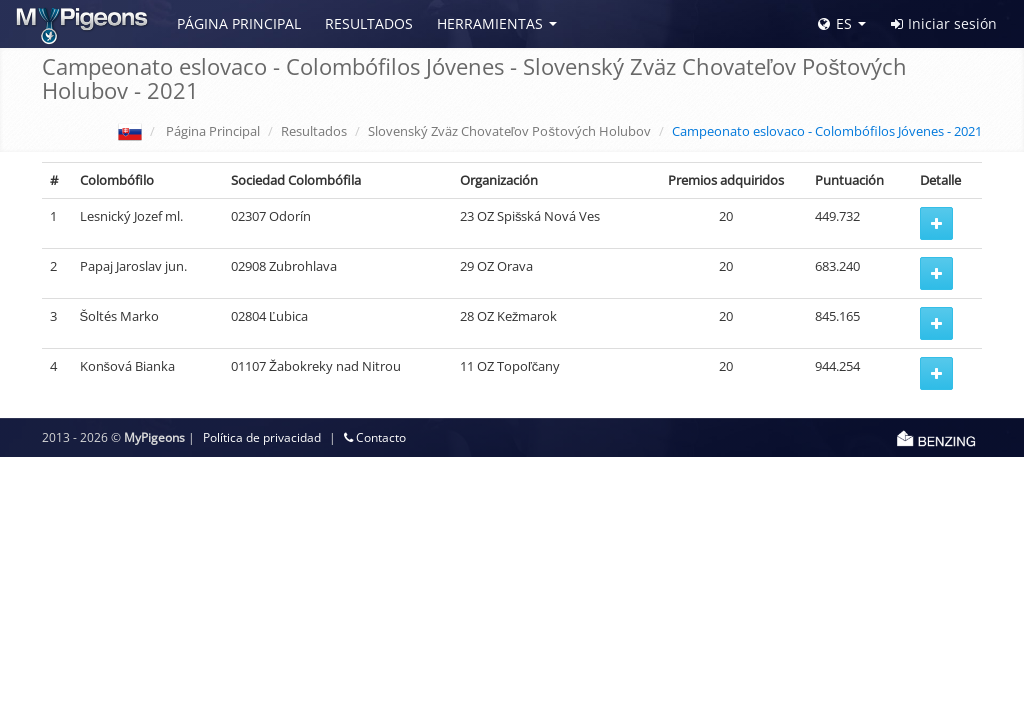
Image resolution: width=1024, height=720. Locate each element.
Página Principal (239, 23)
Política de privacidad (262, 437)
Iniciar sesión (944, 24)
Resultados (369, 23)
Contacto (375, 437)
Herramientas (490, 23)
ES (835, 23)
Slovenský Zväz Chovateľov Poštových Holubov (509, 131)
